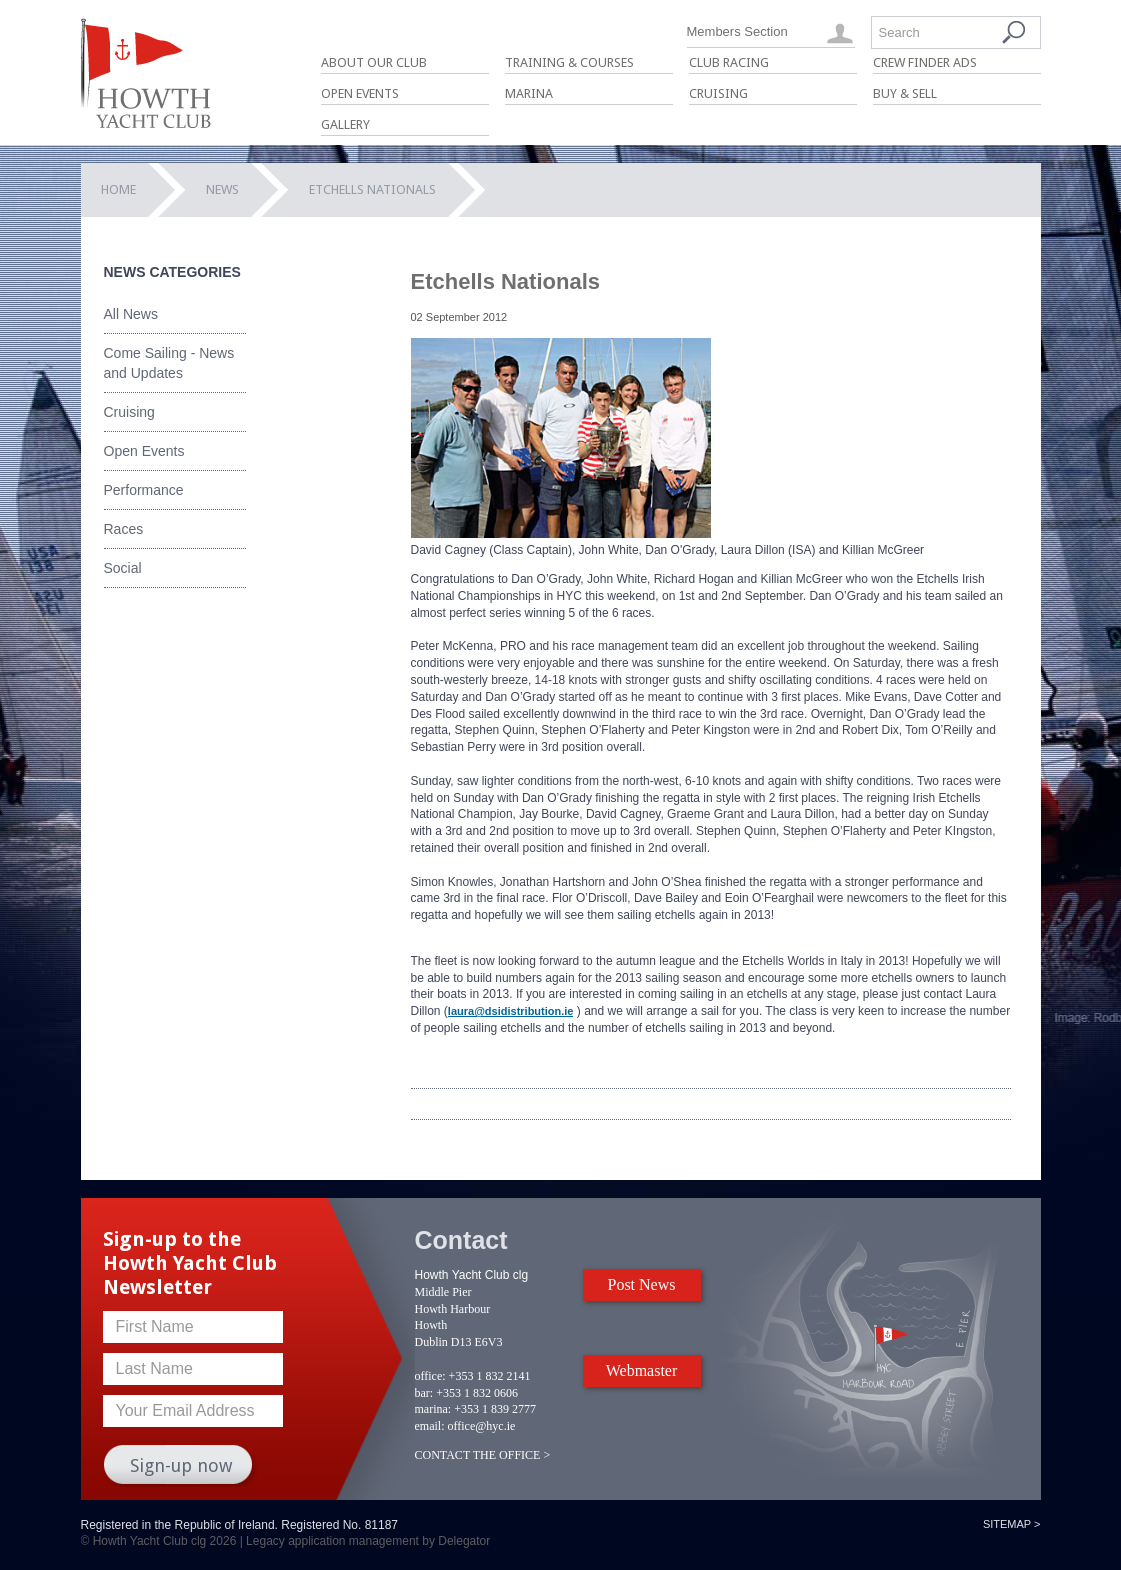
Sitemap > (1012, 1524)
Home (118, 189)
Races (124, 529)
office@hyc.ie (482, 1426)
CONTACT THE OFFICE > (483, 1455)
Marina (529, 93)
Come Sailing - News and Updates (169, 363)
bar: (424, 1393)
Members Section (737, 31)
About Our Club (374, 62)
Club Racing (729, 62)
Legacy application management (332, 1541)
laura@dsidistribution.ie (511, 1011)
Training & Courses (569, 62)
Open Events (360, 93)
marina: (433, 1409)
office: (430, 1376)
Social (123, 568)
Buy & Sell (905, 93)
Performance (144, 490)
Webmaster (642, 1370)
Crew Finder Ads (925, 62)
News (222, 189)
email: (430, 1426)
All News (131, 314)
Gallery (345, 124)
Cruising (718, 93)
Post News (641, 1284)
